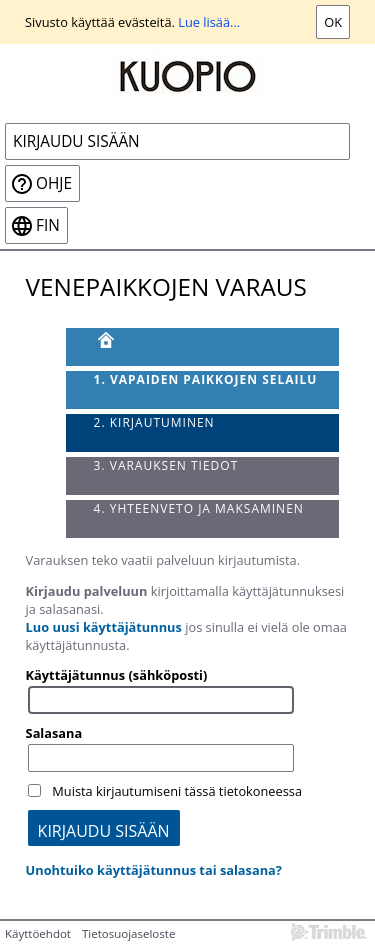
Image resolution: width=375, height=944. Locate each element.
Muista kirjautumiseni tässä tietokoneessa (177, 791)
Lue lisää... (209, 22)
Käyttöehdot (38, 933)
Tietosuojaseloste (128, 933)
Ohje (54, 183)
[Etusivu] (203, 347)
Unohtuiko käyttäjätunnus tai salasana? (154, 870)
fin (48, 225)
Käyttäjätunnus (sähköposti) (117, 675)
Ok (333, 22)
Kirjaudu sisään (76, 141)
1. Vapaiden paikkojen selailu (206, 379)
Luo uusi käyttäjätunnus (104, 627)
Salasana (54, 733)
